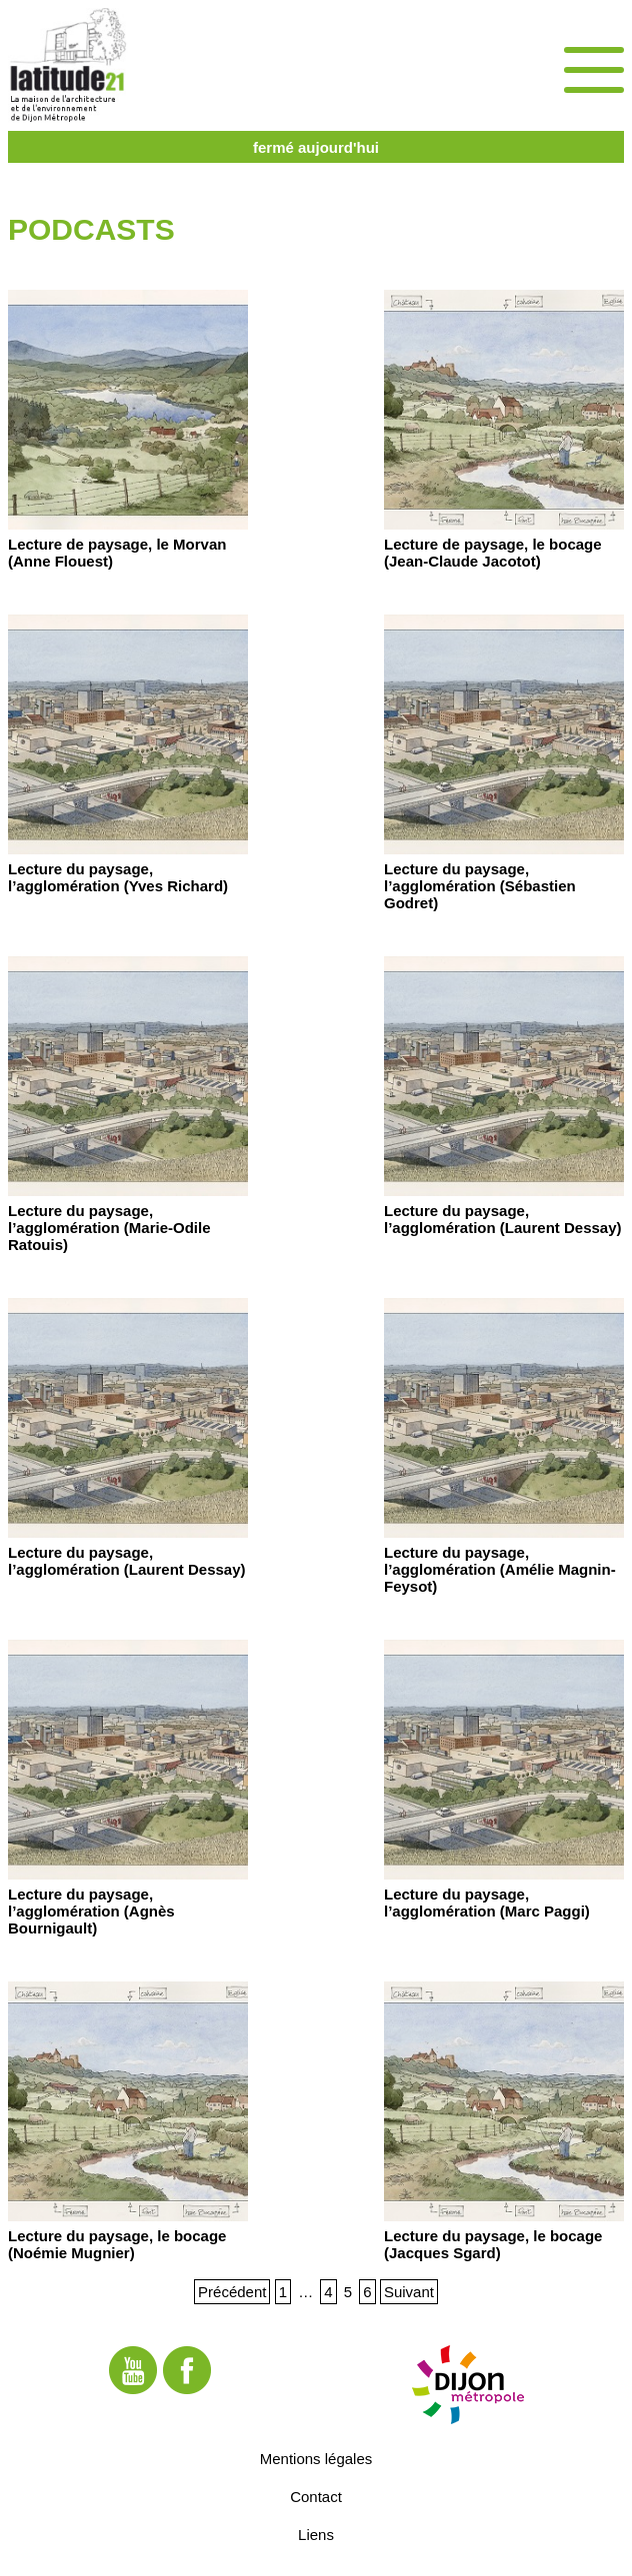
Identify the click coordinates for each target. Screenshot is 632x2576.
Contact (316, 2496)
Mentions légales (316, 2458)
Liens (316, 2534)
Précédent (232, 2291)
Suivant (409, 2291)
